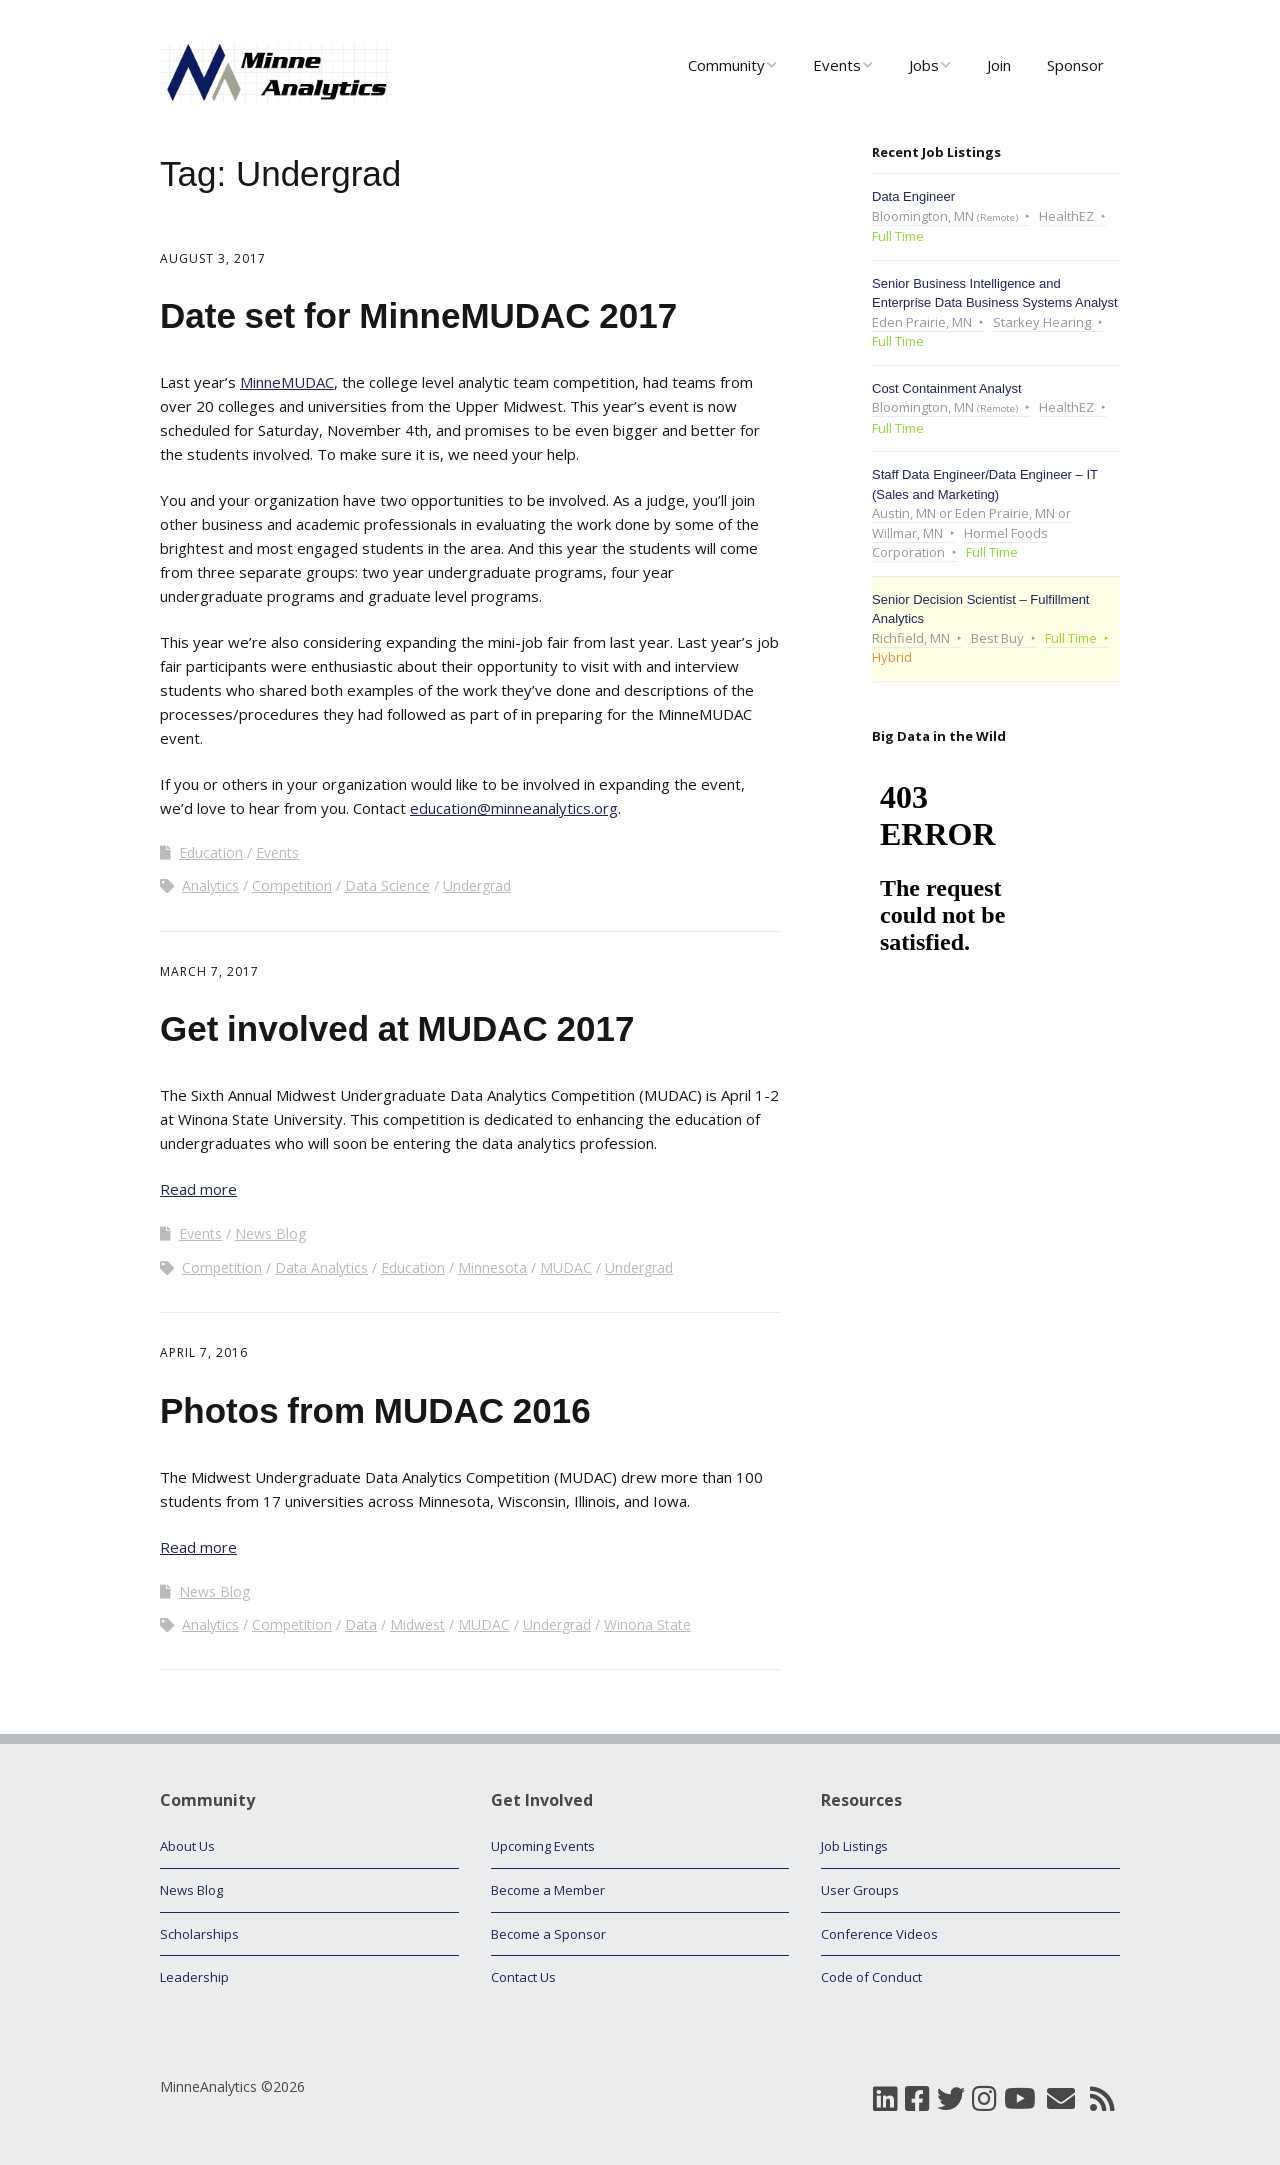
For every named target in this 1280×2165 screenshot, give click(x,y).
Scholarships (199, 1934)
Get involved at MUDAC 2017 (397, 1028)
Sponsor (1075, 65)
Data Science (387, 885)
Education (211, 852)
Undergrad (477, 885)
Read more (198, 1189)
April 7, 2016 (204, 1352)
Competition (292, 885)
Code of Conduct (871, 1977)
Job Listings (854, 1846)
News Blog (270, 1233)
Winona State (647, 1624)
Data (361, 1624)
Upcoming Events (543, 1846)
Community (726, 65)
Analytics (210, 885)
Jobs (924, 65)
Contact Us (523, 1977)
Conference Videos (879, 1934)
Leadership (194, 1977)
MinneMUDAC (287, 382)
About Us (187, 1846)
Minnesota (492, 1267)
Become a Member (548, 1890)
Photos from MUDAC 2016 (375, 1410)
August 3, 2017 (213, 258)
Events (837, 65)
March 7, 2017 (209, 971)
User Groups (860, 1890)
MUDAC (566, 1267)
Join (999, 65)
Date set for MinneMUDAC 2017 (418, 315)
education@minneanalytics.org (514, 808)
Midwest (417, 1624)
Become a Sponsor (548, 1934)
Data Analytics (321, 1267)
